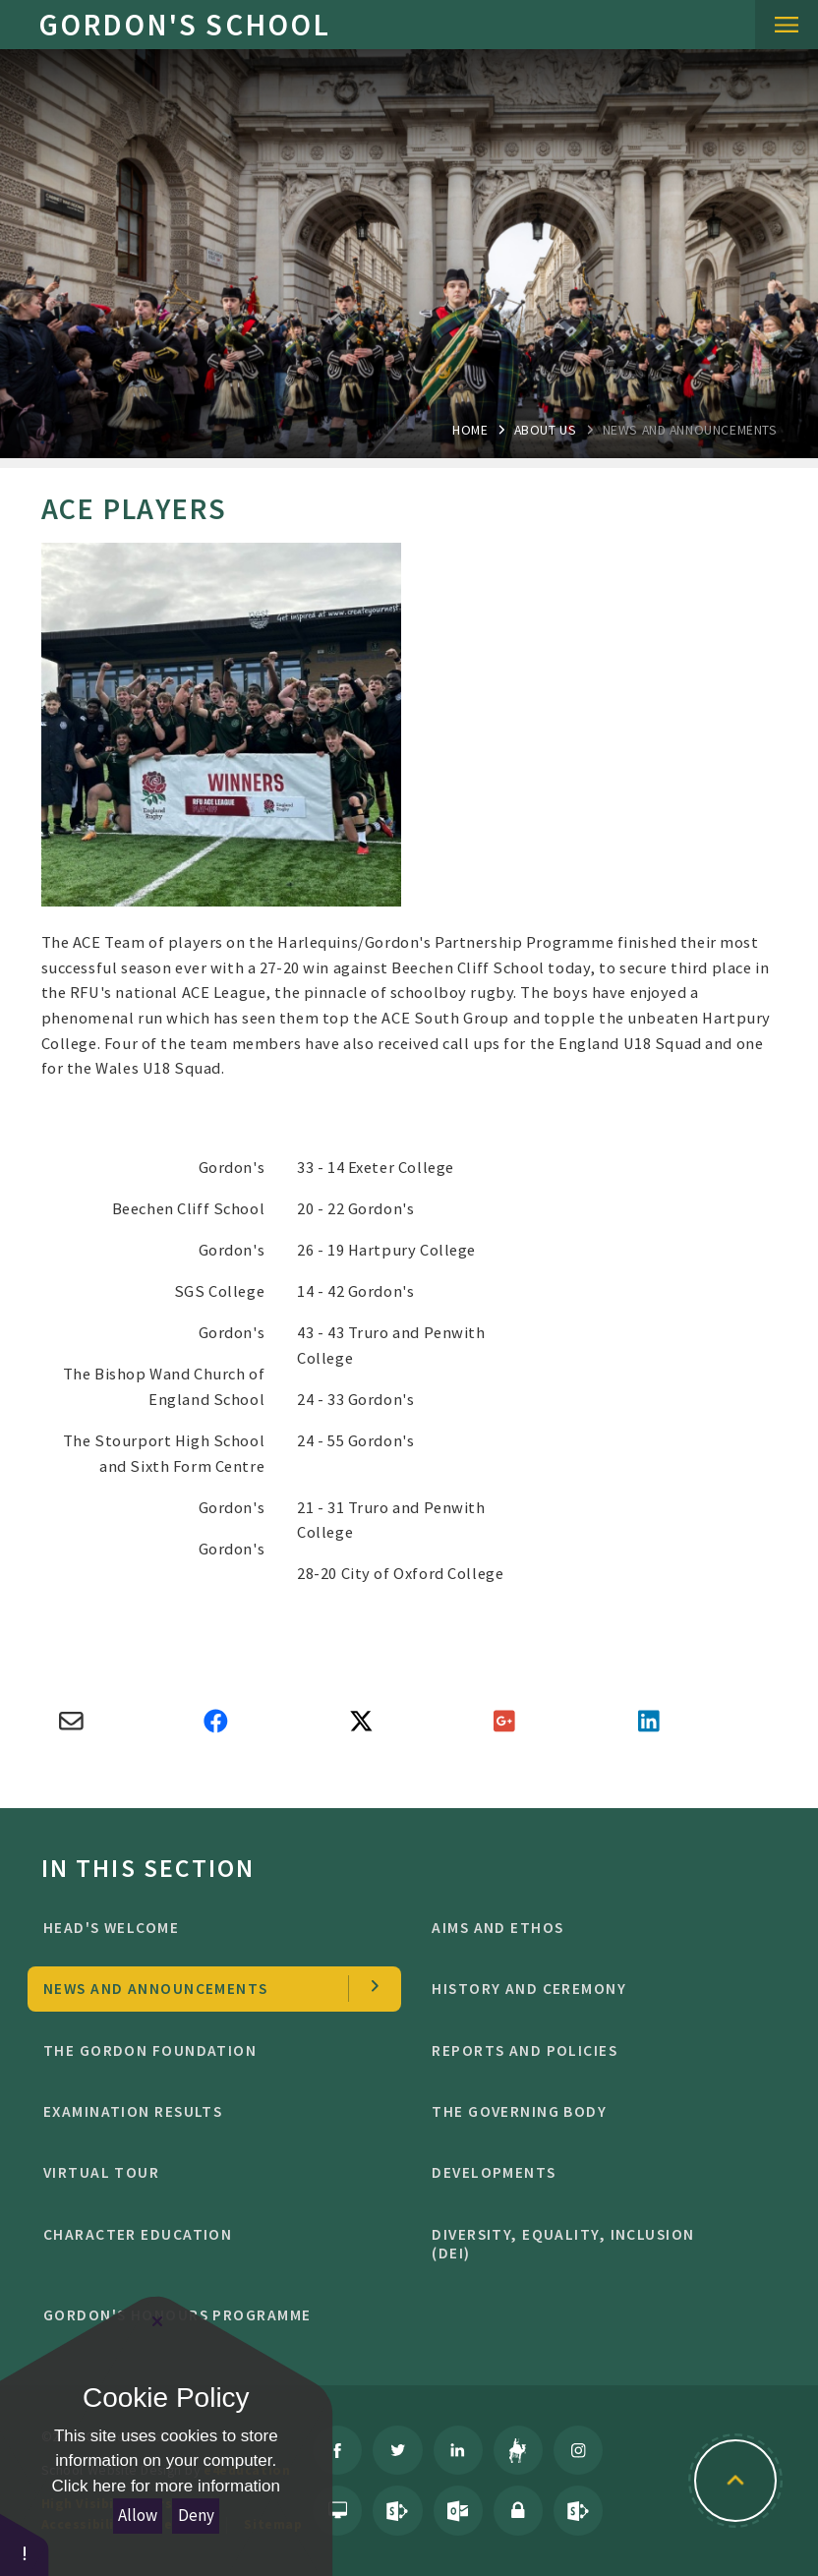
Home (470, 430)
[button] (24, 2544)
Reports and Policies (594, 2050)
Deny (196, 2515)
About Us (545, 430)
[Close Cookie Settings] (157, 2321)
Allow (137, 2515)
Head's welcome (206, 1927)
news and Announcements (690, 430)
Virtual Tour (206, 2172)
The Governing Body (594, 2111)
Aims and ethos (594, 1927)
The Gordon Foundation (206, 2050)
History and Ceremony (594, 1988)
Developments (594, 2172)
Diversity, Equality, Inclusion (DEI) (594, 2243)
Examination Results (206, 2111)
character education (206, 2234)
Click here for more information (166, 2486)
